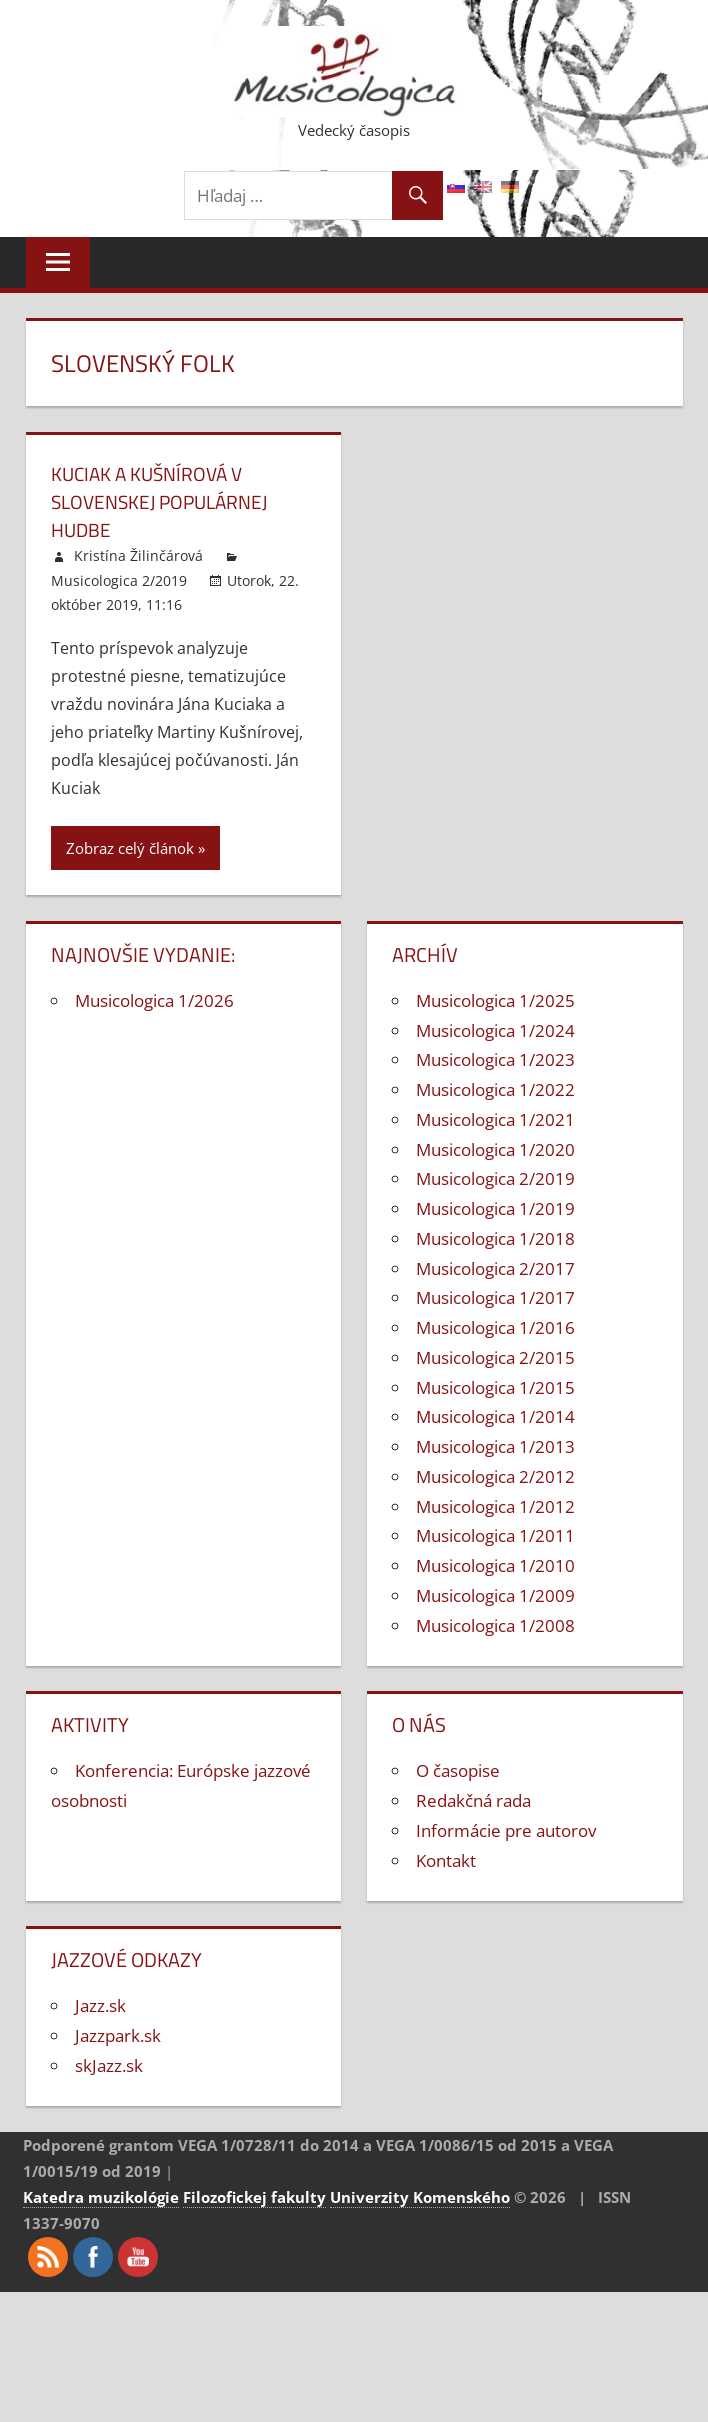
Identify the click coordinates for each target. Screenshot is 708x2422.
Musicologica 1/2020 (495, 1149)
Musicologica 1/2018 (495, 1238)
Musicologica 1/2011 (495, 1535)
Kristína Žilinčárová (138, 555)
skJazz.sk (109, 2065)
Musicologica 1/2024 (495, 1030)
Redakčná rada (473, 1800)
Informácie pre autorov (506, 1830)
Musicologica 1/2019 (495, 1208)
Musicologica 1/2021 (495, 1119)
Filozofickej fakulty (254, 2197)
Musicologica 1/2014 (495, 1416)
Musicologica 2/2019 (119, 580)
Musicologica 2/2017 (495, 1268)
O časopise (458, 1770)
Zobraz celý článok (130, 848)
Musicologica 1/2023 (495, 1059)
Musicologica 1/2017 (495, 1297)
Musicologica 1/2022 (495, 1089)
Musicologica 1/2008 (495, 1625)
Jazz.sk (100, 2005)
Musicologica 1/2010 (495, 1565)
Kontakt (446, 1860)
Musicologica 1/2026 (154, 1000)
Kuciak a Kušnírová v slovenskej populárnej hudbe (165, 501)
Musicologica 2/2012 (495, 1476)
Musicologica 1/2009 (495, 1595)
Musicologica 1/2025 (495, 1000)
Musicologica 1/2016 (495, 1327)
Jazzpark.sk (118, 2035)
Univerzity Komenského (420, 2197)
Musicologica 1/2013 (495, 1446)
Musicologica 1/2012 (495, 1506)
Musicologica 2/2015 (495, 1357)
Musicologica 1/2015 (495, 1387)
